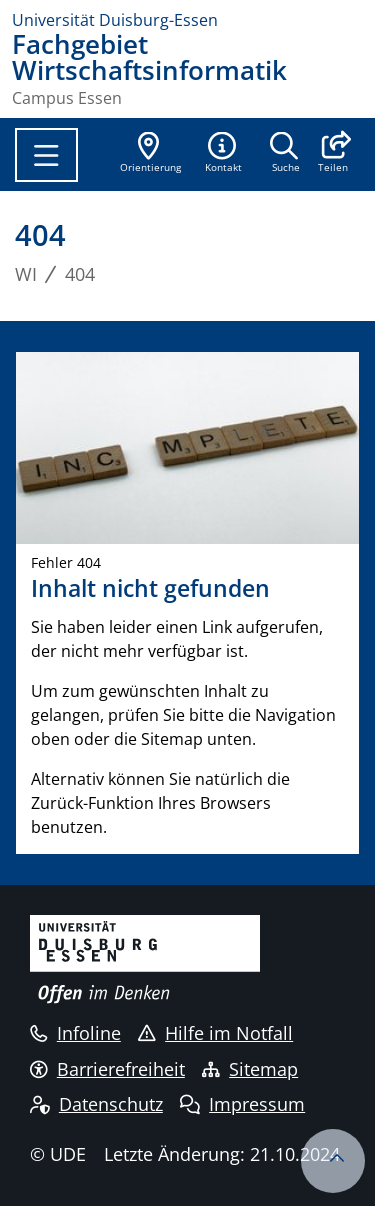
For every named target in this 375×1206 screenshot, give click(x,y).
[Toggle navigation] (46, 155)
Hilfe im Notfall (215, 1033)
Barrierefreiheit (107, 1069)
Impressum (242, 1104)
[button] (332, 154)
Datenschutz (96, 1104)
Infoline (75, 1033)
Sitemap (250, 1069)
